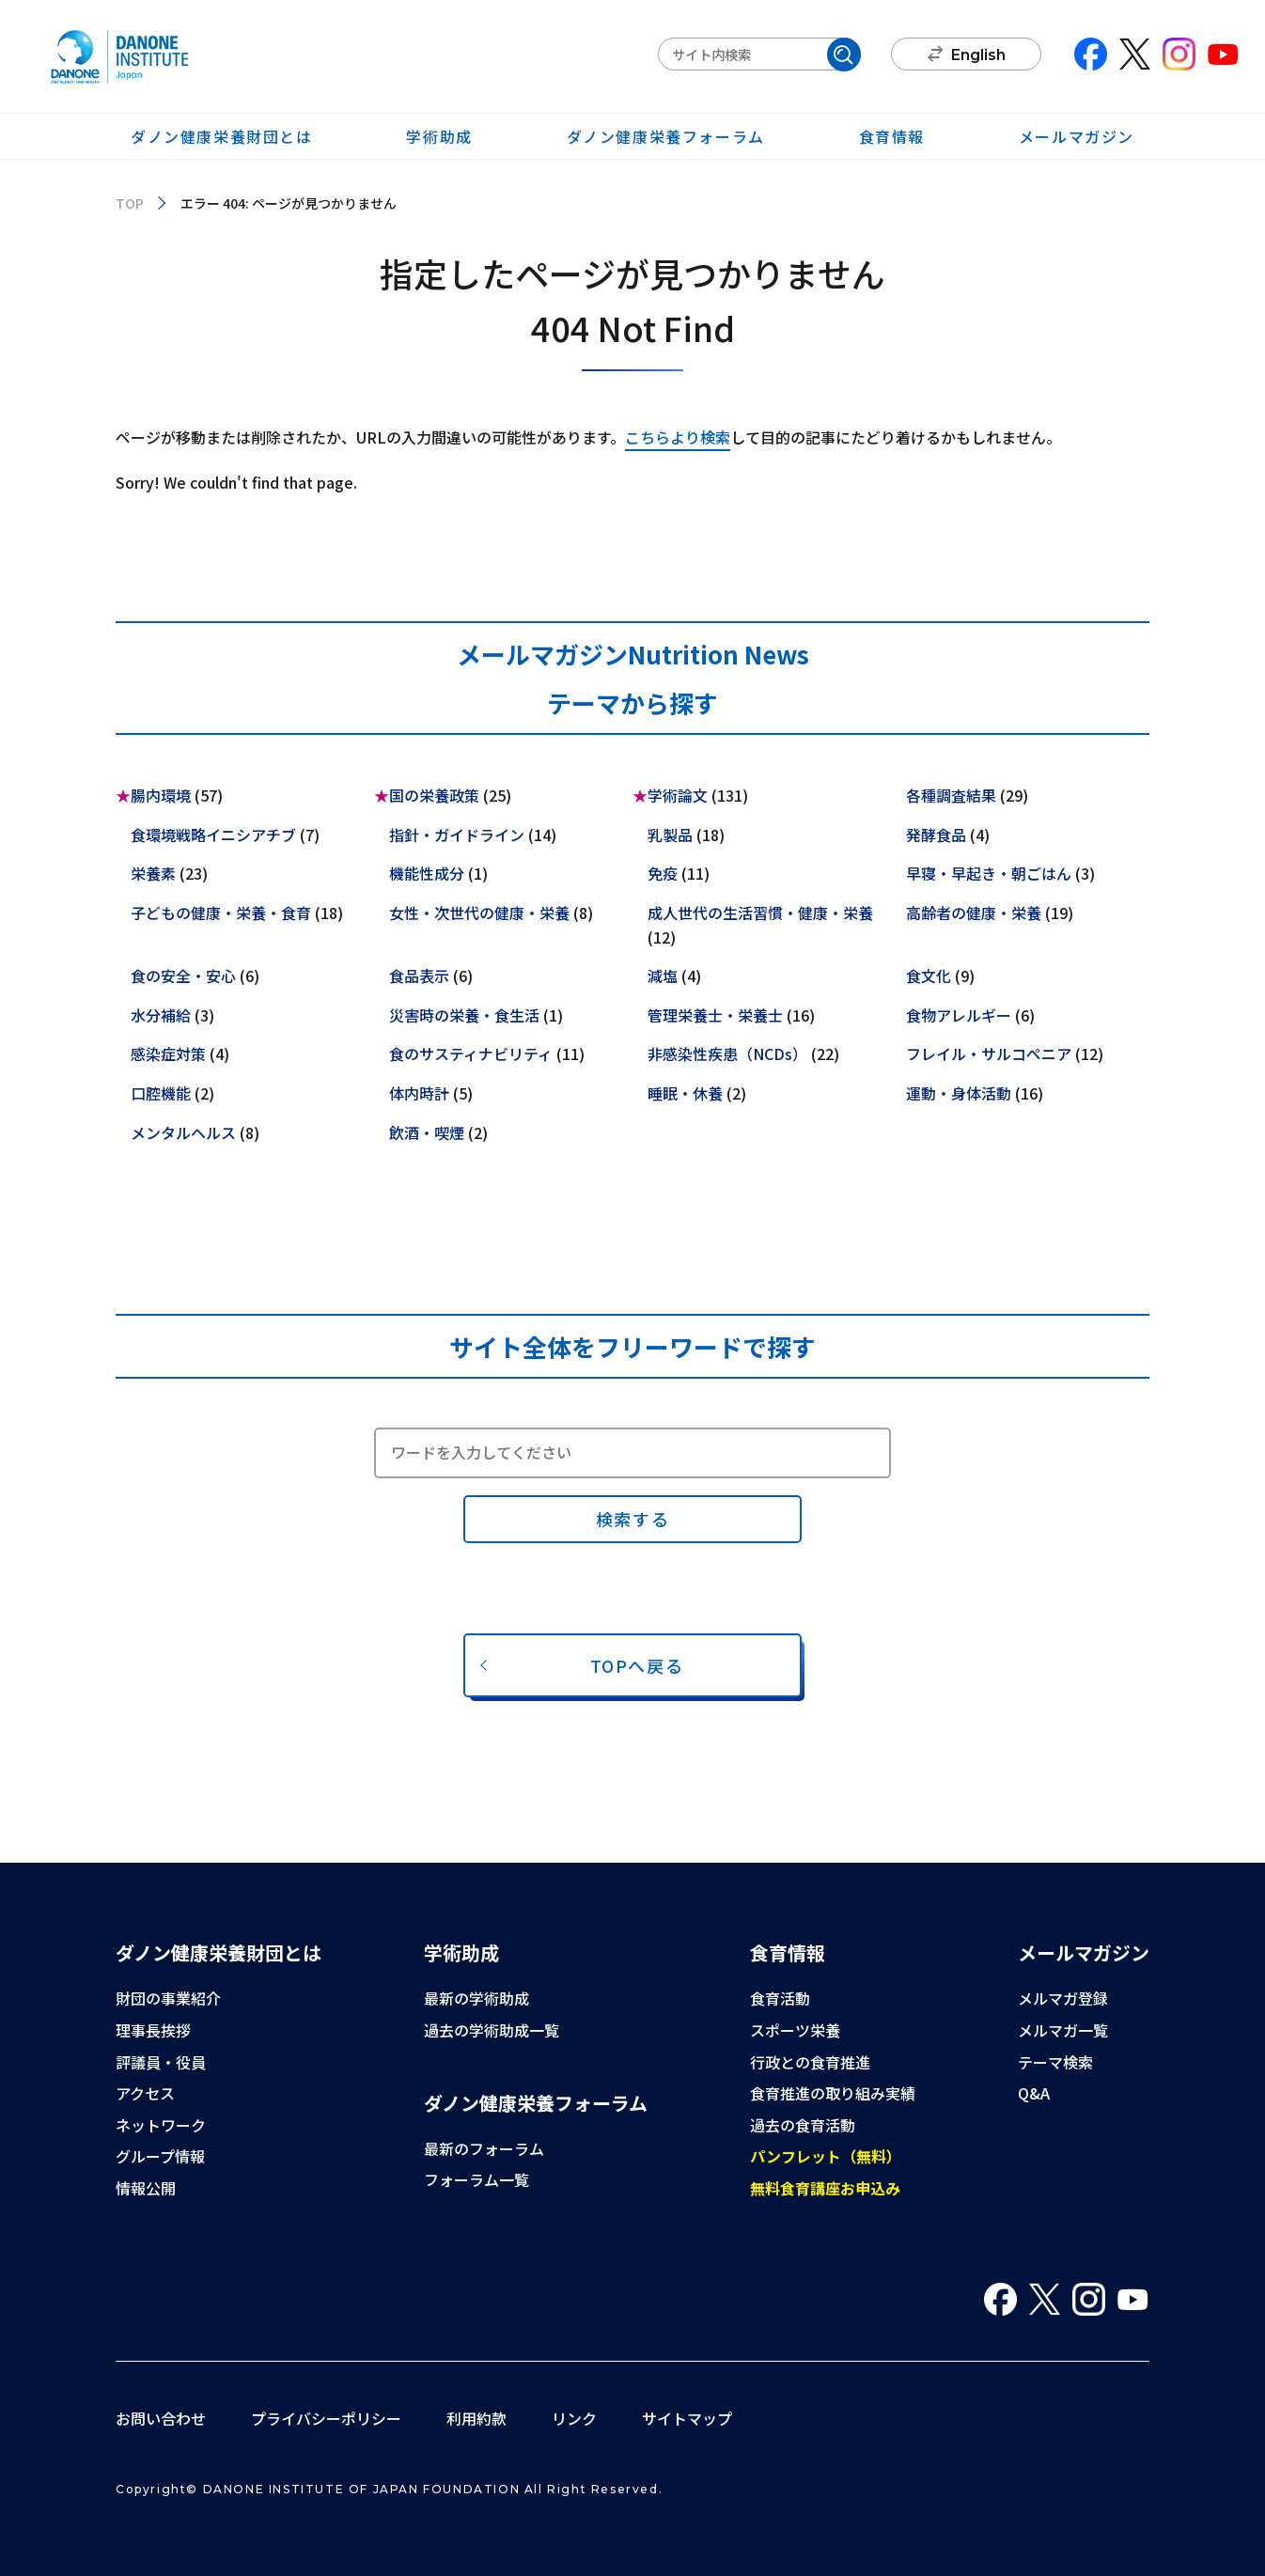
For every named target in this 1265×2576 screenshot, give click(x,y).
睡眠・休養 (685, 1093)
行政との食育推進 (810, 2062)
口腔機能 (161, 1093)
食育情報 (892, 136)
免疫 (663, 873)
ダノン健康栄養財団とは (222, 136)
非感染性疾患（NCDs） (727, 1053)
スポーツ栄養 (795, 2030)
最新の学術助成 (476, 1998)
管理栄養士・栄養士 (715, 1015)
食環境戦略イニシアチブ (213, 834)
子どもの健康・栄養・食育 (221, 912)
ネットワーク (161, 2125)
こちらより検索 (677, 437)
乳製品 (670, 834)
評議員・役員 (161, 2062)
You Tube (1223, 54)
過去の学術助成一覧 (491, 2030)
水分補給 (161, 1015)
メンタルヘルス (183, 1132)
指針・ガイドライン (456, 834)
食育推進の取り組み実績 (832, 2093)
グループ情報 (160, 2156)
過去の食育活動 (802, 2125)
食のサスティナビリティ (471, 1053)
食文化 (928, 975)
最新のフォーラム (484, 2148)
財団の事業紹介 (168, 1998)
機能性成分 (426, 873)
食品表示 (419, 975)
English (978, 55)
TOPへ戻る (637, 1665)
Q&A (1034, 2093)
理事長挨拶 (153, 2030)
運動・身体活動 (958, 1093)
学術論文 (678, 795)
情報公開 (146, 2188)
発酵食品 (936, 834)
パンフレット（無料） (825, 2156)
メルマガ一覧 (1063, 2030)
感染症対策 (168, 1053)
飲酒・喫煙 (426, 1132)
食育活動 (780, 1998)
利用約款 (476, 2418)
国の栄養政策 (434, 795)
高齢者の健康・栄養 (973, 912)
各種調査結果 (951, 795)
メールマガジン (1076, 136)
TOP (130, 203)
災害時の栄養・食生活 (464, 1015)
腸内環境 (161, 795)
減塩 (663, 975)
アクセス (145, 2093)
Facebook (1090, 54)
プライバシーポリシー (326, 2418)
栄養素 (153, 873)
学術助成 (439, 136)
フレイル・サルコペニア (988, 1053)
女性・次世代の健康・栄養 (479, 912)
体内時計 (419, 1093)
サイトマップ (687, 2418)
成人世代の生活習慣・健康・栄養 (760, 912)
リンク (574, 2418)
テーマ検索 (1055, 2062)
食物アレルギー (958, 1015)
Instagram (1179, 54)
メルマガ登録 (1063, 1998)
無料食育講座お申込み (825, 2188)
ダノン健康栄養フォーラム (666, 136)
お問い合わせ (161, 2418)
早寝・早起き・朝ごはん (988, 873)
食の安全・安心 (183, 975)
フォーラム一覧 (476, 2179)
